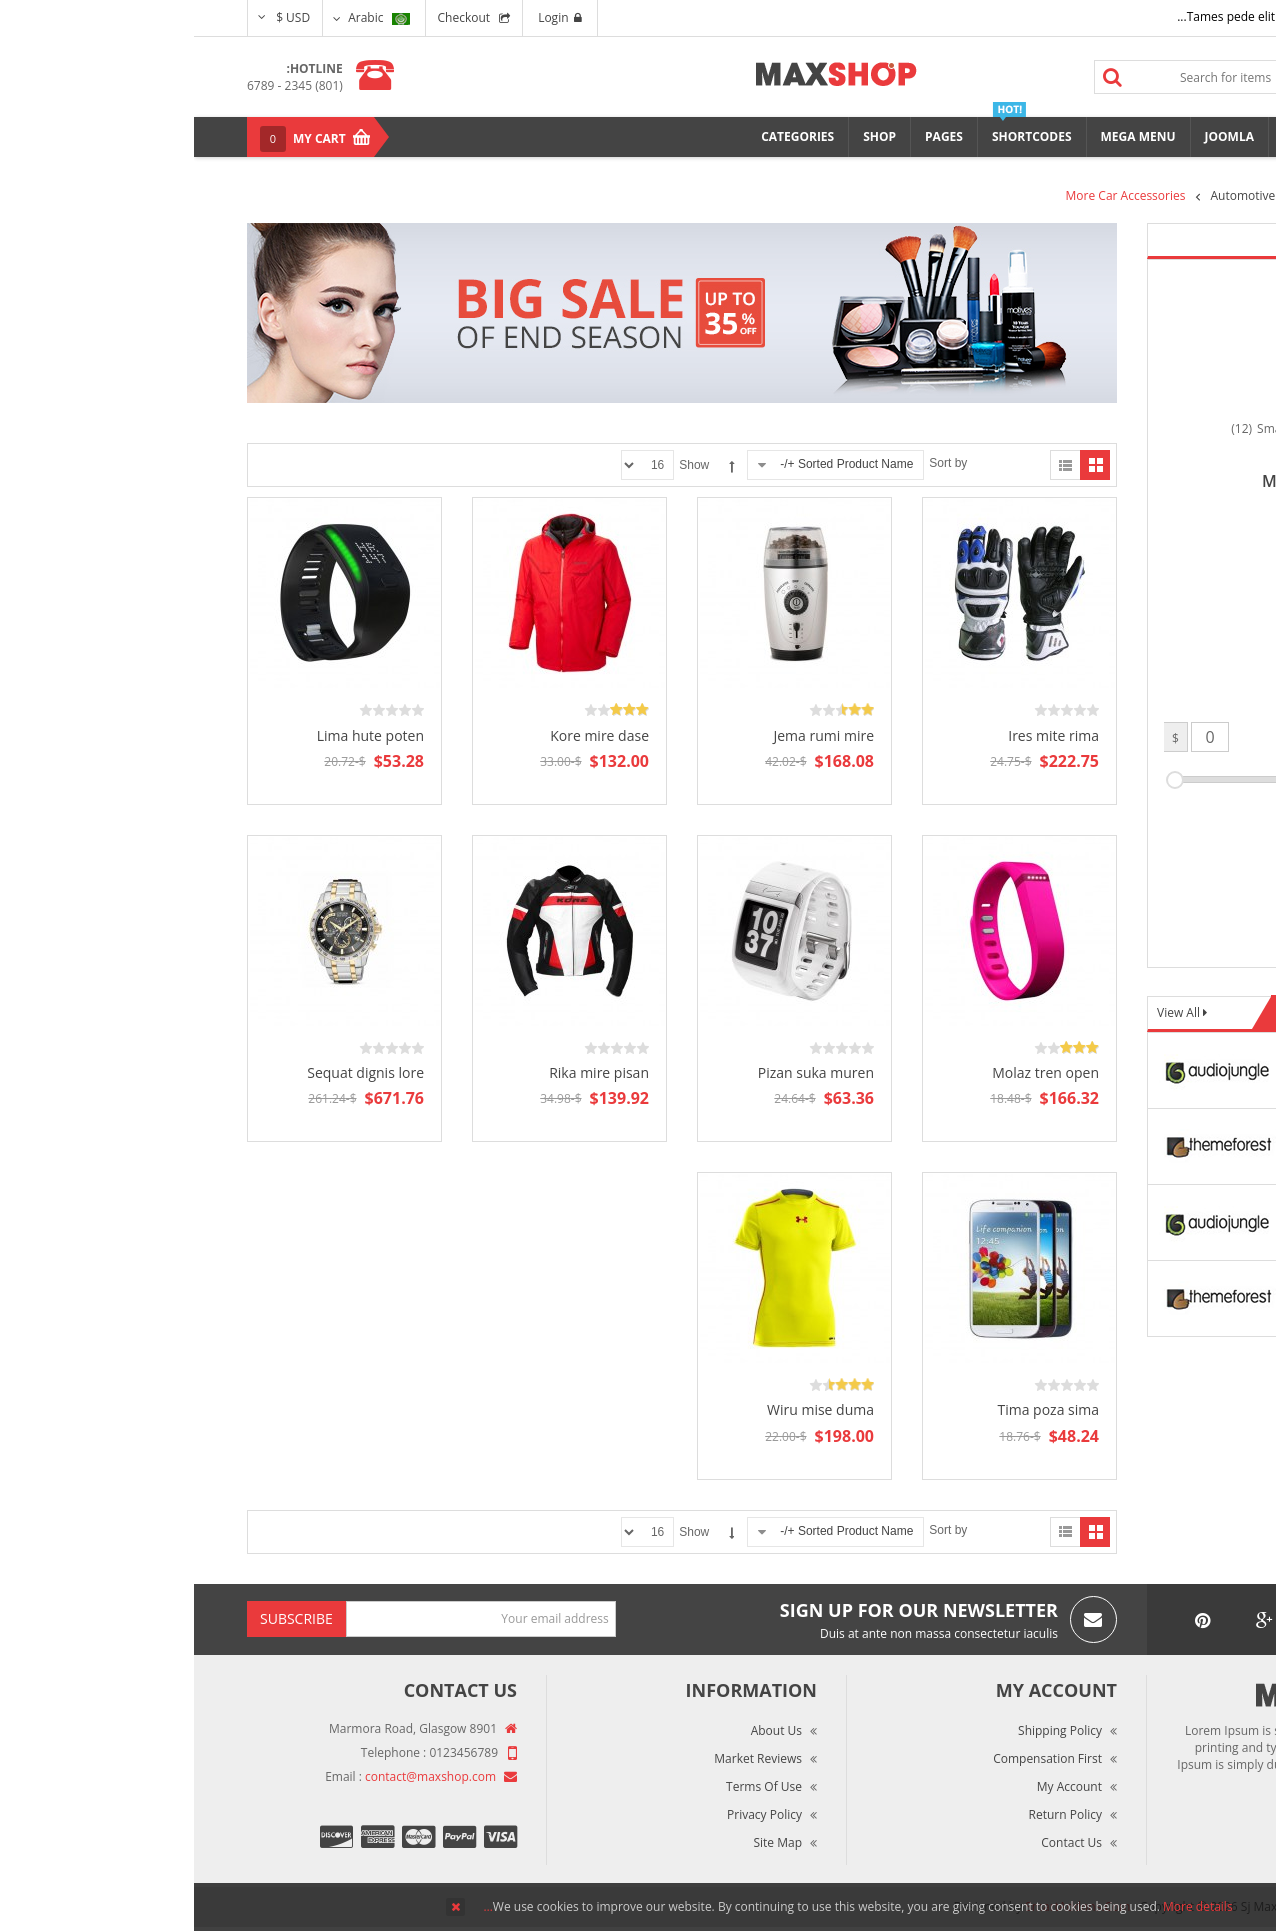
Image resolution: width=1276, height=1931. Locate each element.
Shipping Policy (866, 1730)
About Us (582, 1730)
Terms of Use (570, 1786)
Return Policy (871, 1814)
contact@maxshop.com (236, 1776)
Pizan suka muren (622, 1072)
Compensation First (853, 1758)
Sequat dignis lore (171, 1072)
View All (986, 1012)
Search (919, 77)
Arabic (184, 17)
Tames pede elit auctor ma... (1062, 16)
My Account (875, 1786)
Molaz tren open (851, 1072)
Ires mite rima (859, 735)
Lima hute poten (176, 735)
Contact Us (877, 1842)
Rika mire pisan (405, 1072)
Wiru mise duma (626, 1409)
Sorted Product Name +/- (652, 464)
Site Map (583, 1842)
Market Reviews (564, 1758)
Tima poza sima (854, 1409)
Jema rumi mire (629, 735)
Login (365, 17)
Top (1253, 350)
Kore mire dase (405, 735)
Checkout (270, 17)
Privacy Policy (570, 1814)
